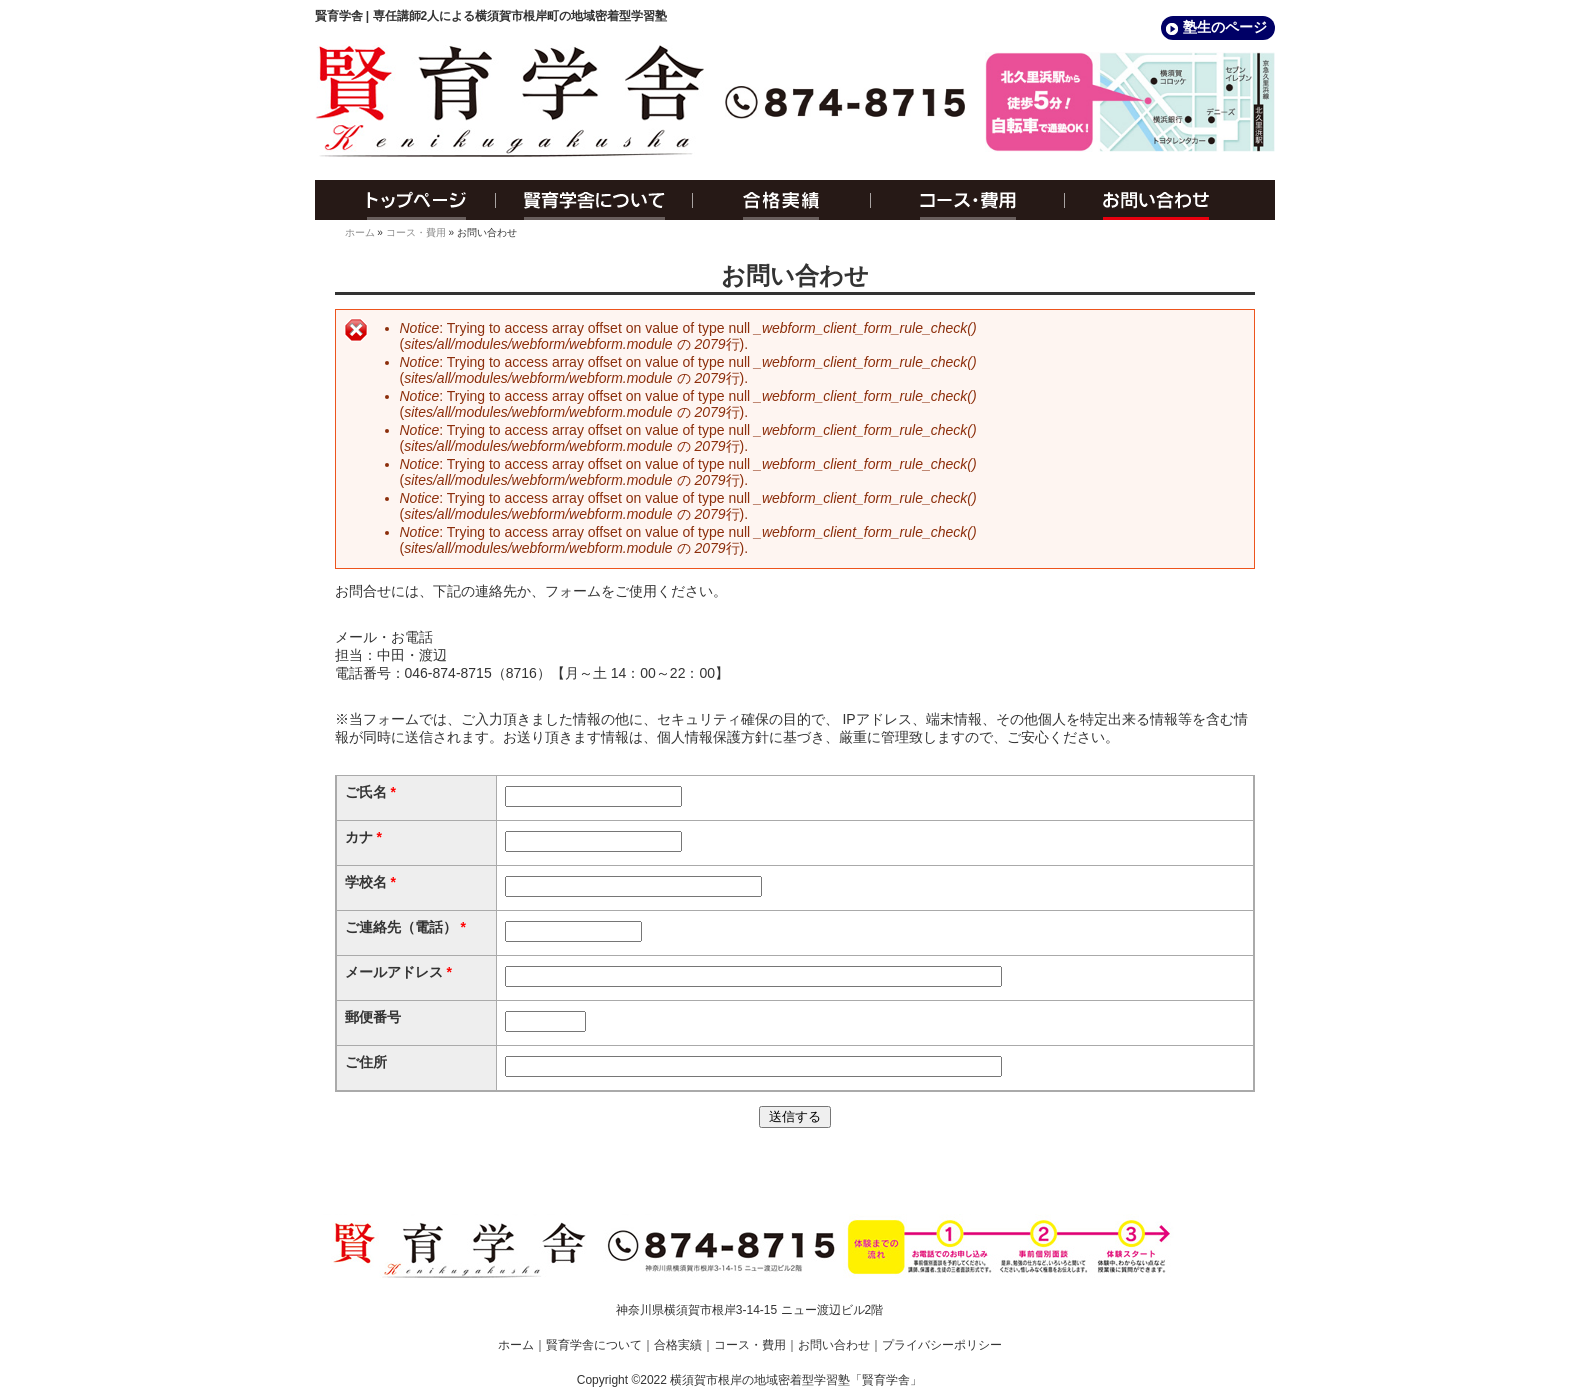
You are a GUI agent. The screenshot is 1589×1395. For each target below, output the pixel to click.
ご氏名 (370, 792)
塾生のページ (1225, 27)
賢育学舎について (594, 200)
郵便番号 (373, 1017)
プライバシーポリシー (942, 1345)
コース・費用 (968, 200)
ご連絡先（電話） (405, 927)
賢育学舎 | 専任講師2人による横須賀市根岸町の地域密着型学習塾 (491, 16)
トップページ (405, 200)
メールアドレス (398, 972)
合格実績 (782, 200)
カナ (363, 837)
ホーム (360, 232)
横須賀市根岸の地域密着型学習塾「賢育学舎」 (796, 1380)
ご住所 (366, 1062)
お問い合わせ (1170, 200)
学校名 (370, 882)
